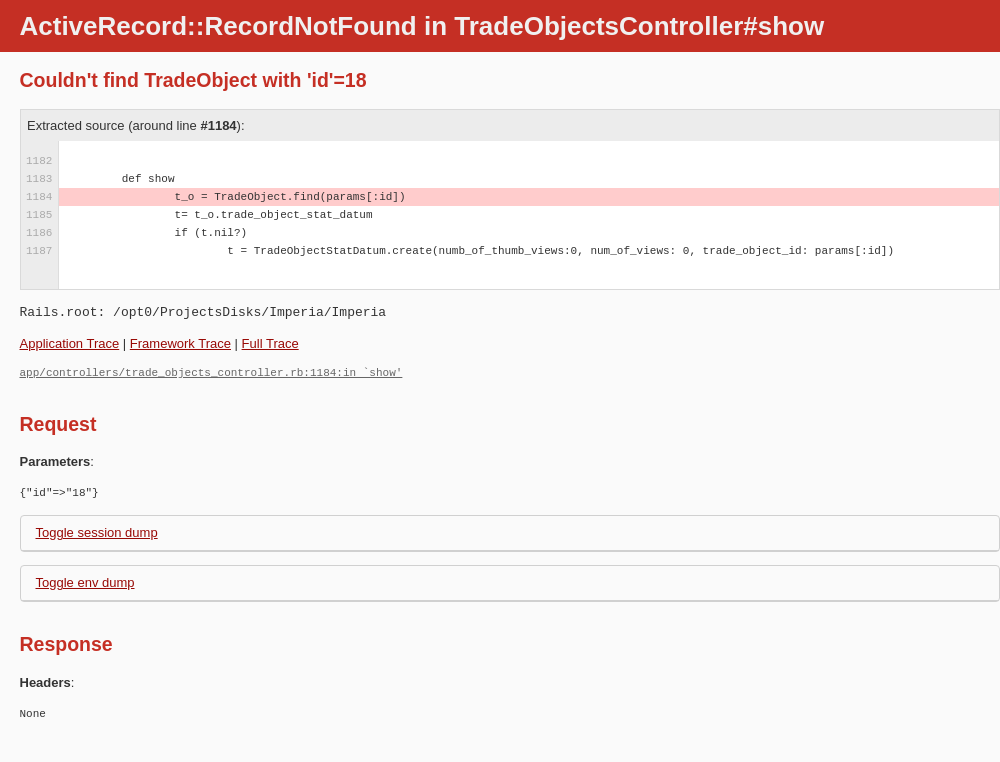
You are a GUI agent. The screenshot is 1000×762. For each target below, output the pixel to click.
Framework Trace (180, 343)
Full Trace (270, 343)
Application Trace (70, 343)
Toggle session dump (97, 532)
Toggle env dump (85, 582)
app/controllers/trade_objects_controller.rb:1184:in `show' (211, 372)
